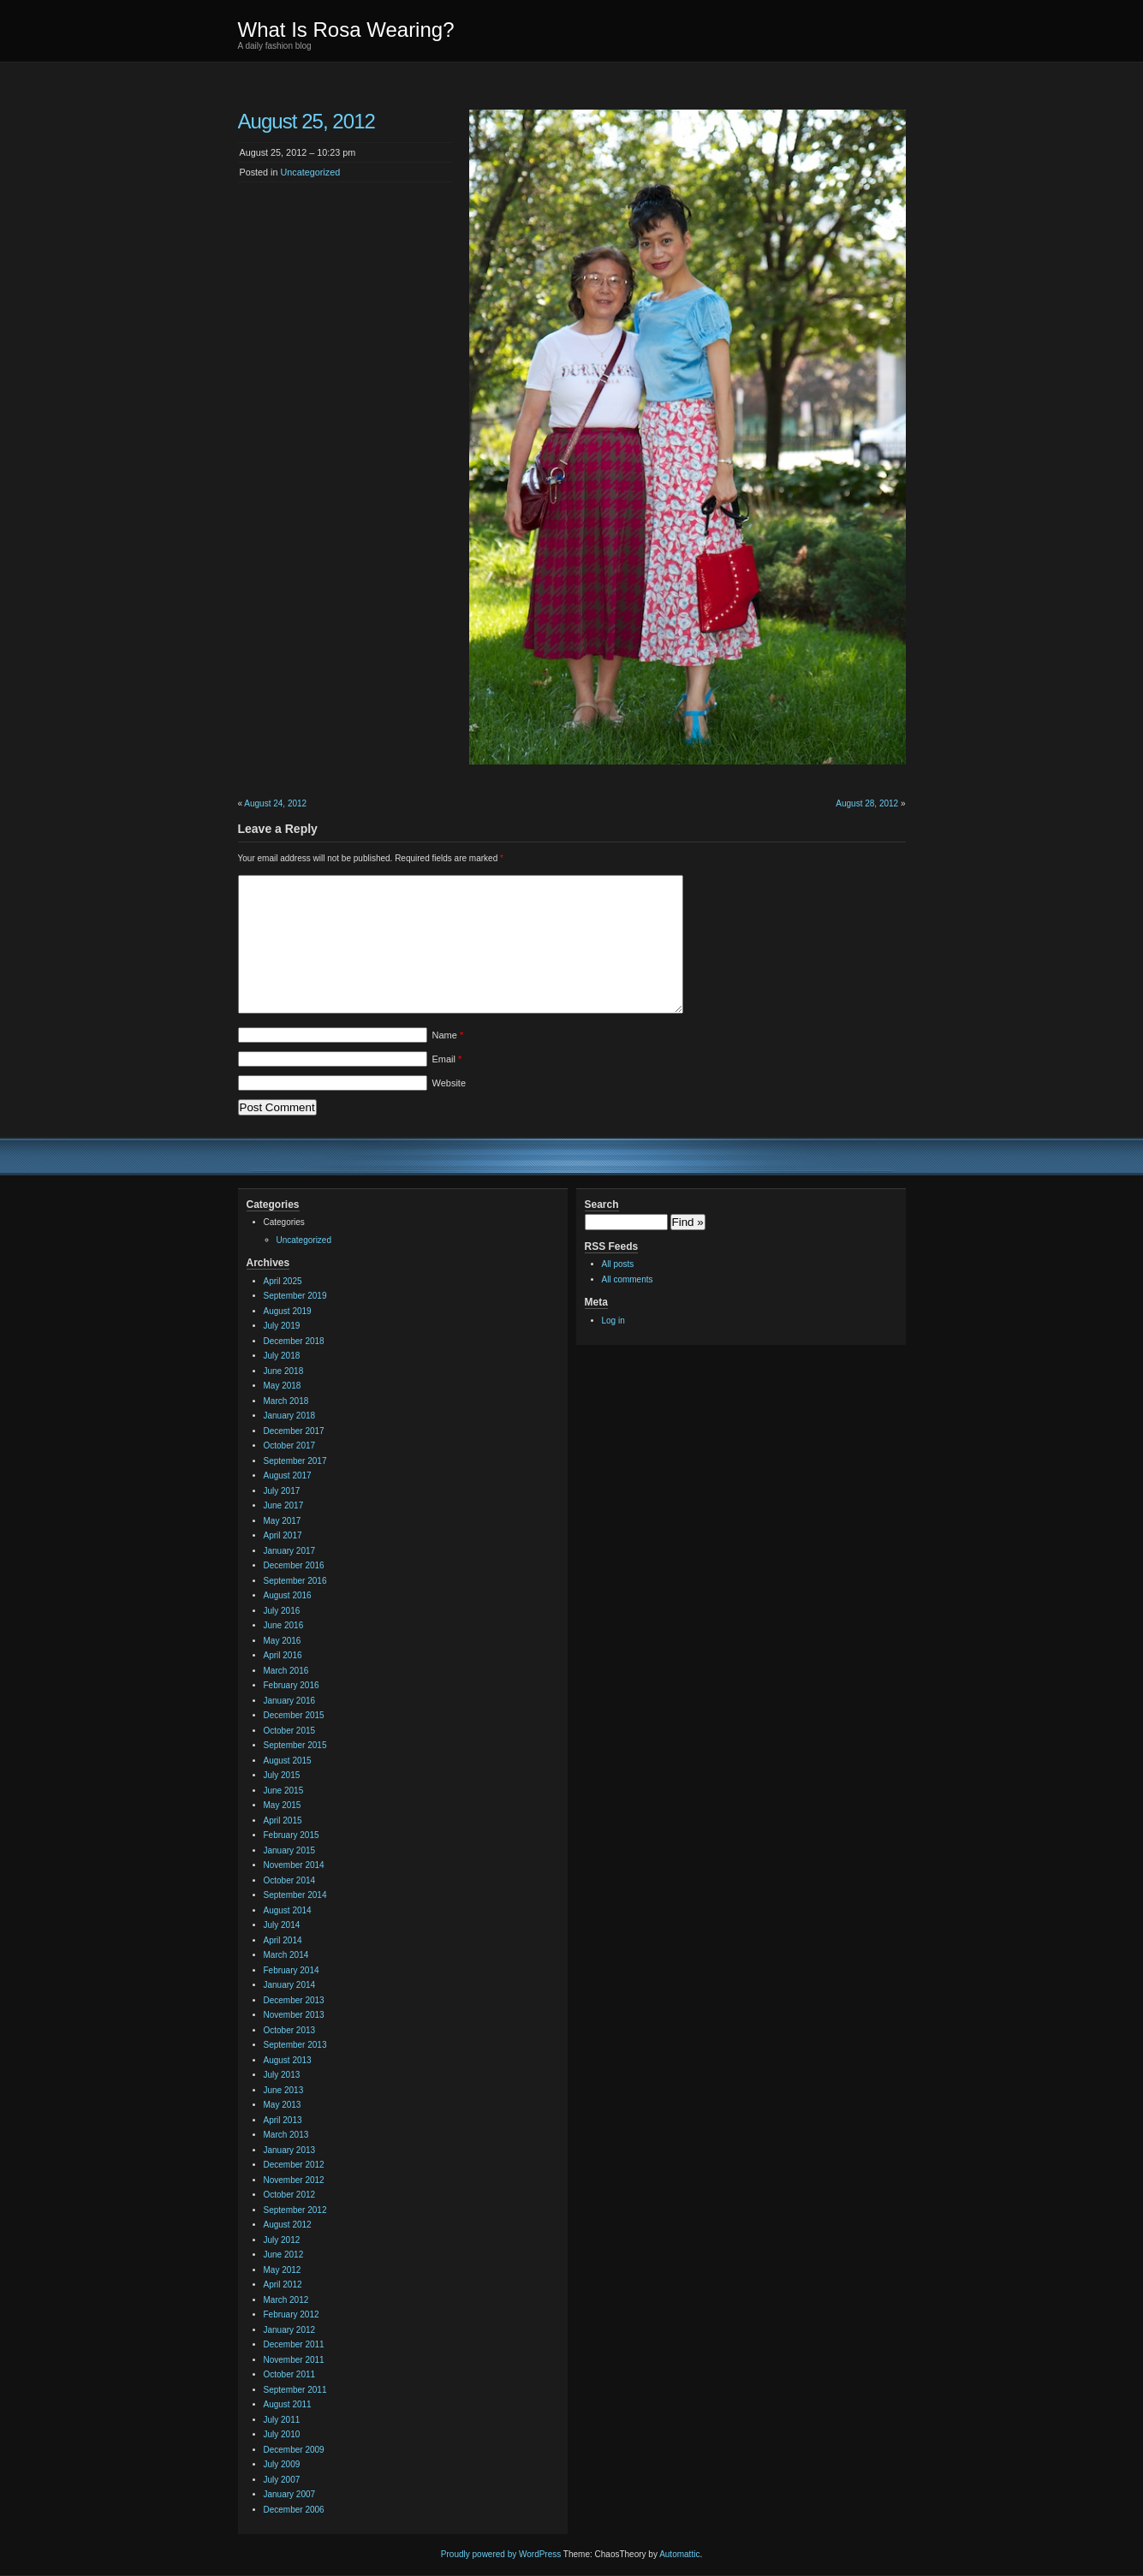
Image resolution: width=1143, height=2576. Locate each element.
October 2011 (290, 2374)
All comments (627, 1279)
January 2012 (290, 2330)
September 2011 (295, 2390)
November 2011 (294, 2360)
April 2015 (283, 1820)
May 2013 (282, 2104)
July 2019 (282, 1325)
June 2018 (284, 1371)
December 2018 (294, 1341)
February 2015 (291, 1835)
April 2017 (283, 1535)
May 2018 (282, 1385)
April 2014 (283, 1940)
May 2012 (282, 2270)
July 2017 (282, 1491)
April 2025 (283, 1281)
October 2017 (290, 1445)
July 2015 (282, 1775)
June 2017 (284, 1505)
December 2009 (294, 2449)
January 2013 (290, 2150)
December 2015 (294, 1715)
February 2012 (291, 2314)
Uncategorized (311, 172)
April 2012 (283, 2284)
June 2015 (284, 1790)
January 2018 (290, 1415)
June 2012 (284, 2254)
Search (602, 1205)
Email (447, 1059)
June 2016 (284, 1625)
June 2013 (284, 2090)
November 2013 (294, 2015)
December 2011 (294, 2344)
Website (449, 1083)
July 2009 (282, 2464)
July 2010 (282, 2434)
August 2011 (288, 2404)
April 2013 (283, 2120)
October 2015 (290, 1730)
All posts (618, 1264)
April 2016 (283, 1655)
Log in (613, 1320)
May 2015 (282, 1805)
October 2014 (290, 1880)
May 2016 (282, 1640)
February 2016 (291, 1685)
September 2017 (295, 1461)
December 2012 (294, 2164)
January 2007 (290, 2494)
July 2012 (282, 2240)
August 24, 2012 (275, 803)
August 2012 (288, 2224)
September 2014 (295, 1895)
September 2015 (295, 1745)
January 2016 (290, 1700)
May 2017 (282, 1521)
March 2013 (286, 2134)
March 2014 (286, 1955)
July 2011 (282, 2419)
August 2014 (288, 1910)
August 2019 (288, 1311)
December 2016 (294, 1565)
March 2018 (286, 1401)
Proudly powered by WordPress (501, 2554)
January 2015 (290, 1850)
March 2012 (286, 2300)
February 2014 (291, 1970)
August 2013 (288, 2060)
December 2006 (294, 2509)
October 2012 (290, 2194)
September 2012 (295, 2210)
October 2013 (290, 2030)
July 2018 (282, 1355)
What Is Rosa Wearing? (346, 29)
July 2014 (282, 1925)
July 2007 (282, 2479)
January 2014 (290, 1985)
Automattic (679, 2554)
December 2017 (294, 1431)
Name (448, 1035)
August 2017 (288, 1475)
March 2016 (286, 1670)
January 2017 (290, 1551)
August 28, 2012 (867, 803)
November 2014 (294, 1865)
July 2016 (282, 1610)
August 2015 (288, 1760)
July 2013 (282, 2074)
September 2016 (295, 1580)
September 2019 (295, 1295)
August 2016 (288, 1595)
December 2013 (294, 2000)
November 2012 (294, 2180)
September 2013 (295, 2044)
